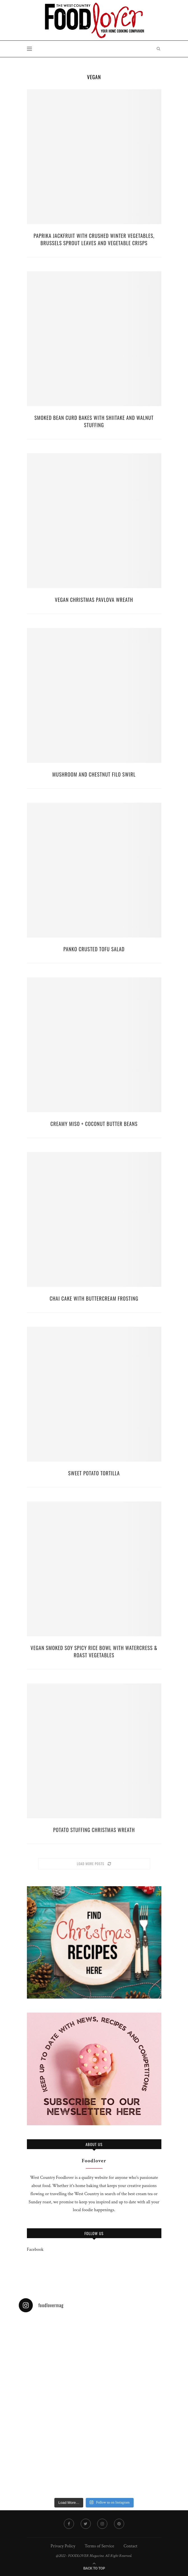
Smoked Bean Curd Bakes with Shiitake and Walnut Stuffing (94, 421)
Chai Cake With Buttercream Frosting (94, 1298)
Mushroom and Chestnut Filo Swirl (94, 774)
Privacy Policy (63, 2546)
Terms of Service (99, 2546)
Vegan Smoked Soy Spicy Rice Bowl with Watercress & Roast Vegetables (94, 1651)
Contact (130, 2546)
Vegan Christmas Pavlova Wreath (94, 599)
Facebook (35, 2249)
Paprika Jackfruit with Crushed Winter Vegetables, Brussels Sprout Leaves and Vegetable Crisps (94, 239)
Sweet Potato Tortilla (94, 1473)
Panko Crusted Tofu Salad (94, 949)
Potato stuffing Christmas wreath (94, 1829)
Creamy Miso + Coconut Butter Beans (94, 1123)
